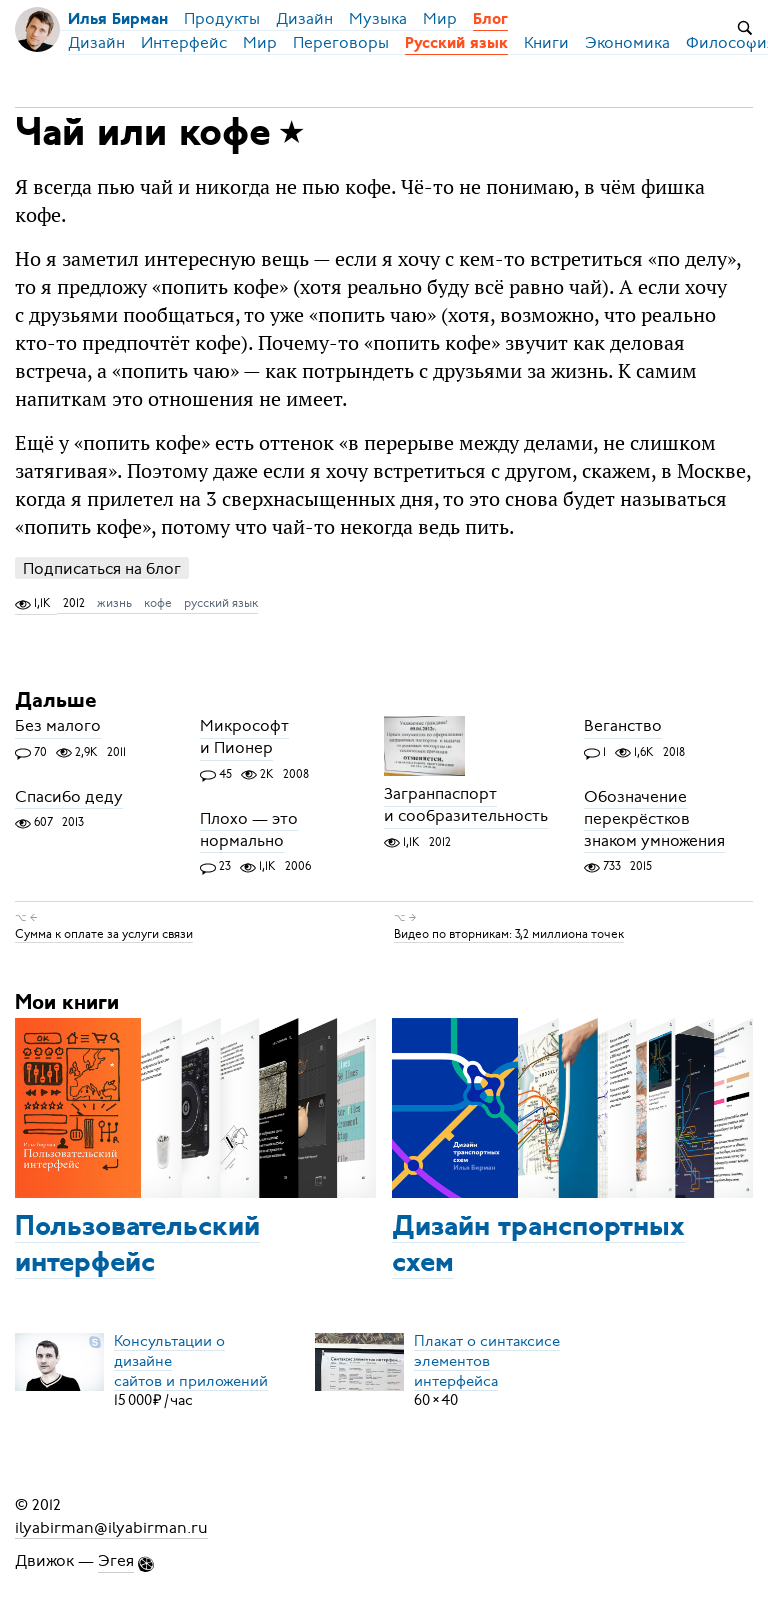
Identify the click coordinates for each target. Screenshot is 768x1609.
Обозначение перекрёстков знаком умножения (654, 819)
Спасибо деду (69, 797)
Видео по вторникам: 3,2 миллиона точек (509, 934)
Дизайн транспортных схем (538, 1246)
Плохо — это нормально (249, 830)
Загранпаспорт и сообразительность (466, 806)
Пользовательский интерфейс (137, 1246)
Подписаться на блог (102, 568)
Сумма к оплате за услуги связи (104, 934)
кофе (158, 603)
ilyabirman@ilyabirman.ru (111, 1527)
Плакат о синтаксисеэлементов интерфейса (487, 1360)
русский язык (221, 603)
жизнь (114, 603)
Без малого (58, 727)
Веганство (623, 727)
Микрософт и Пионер (244, 738)
